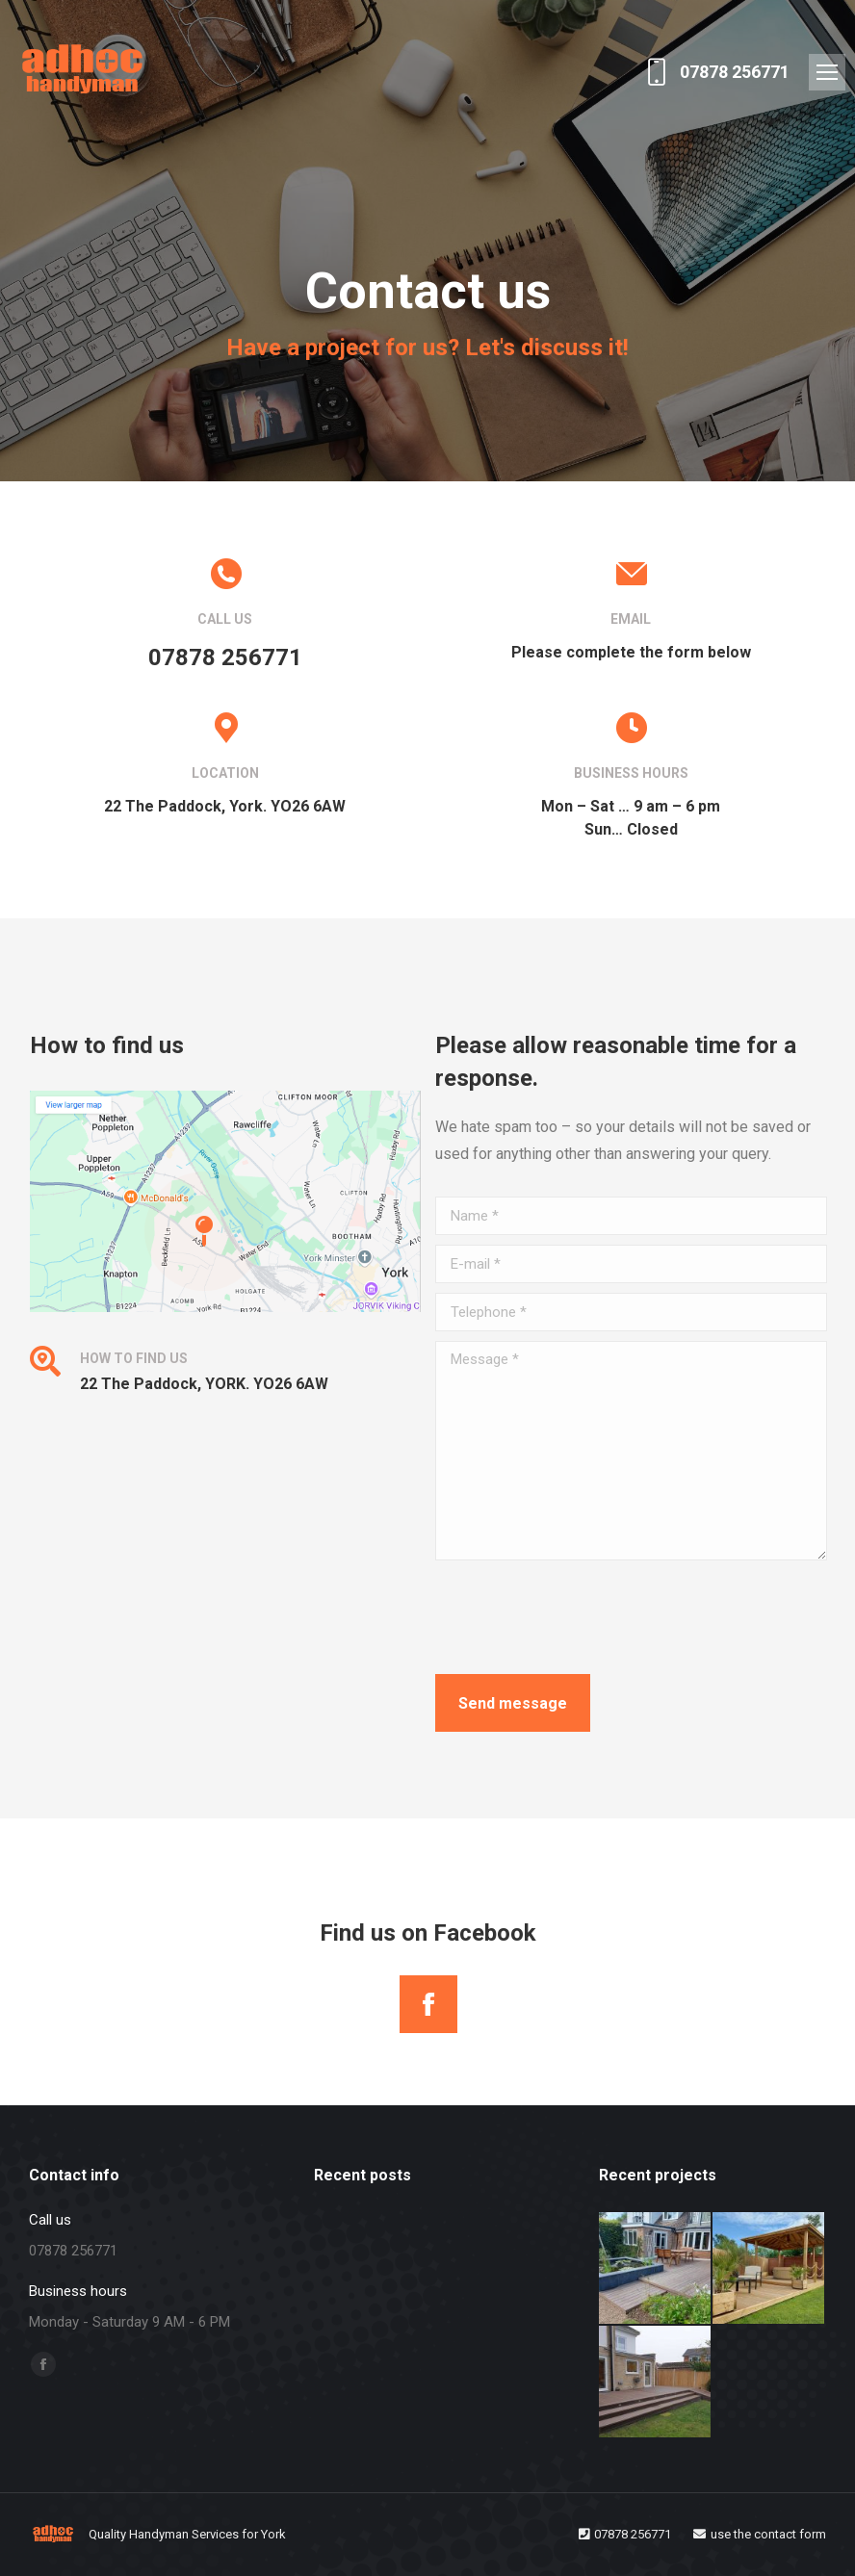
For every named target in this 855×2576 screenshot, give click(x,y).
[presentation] (581, 1617)
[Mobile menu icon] (827, 72)
